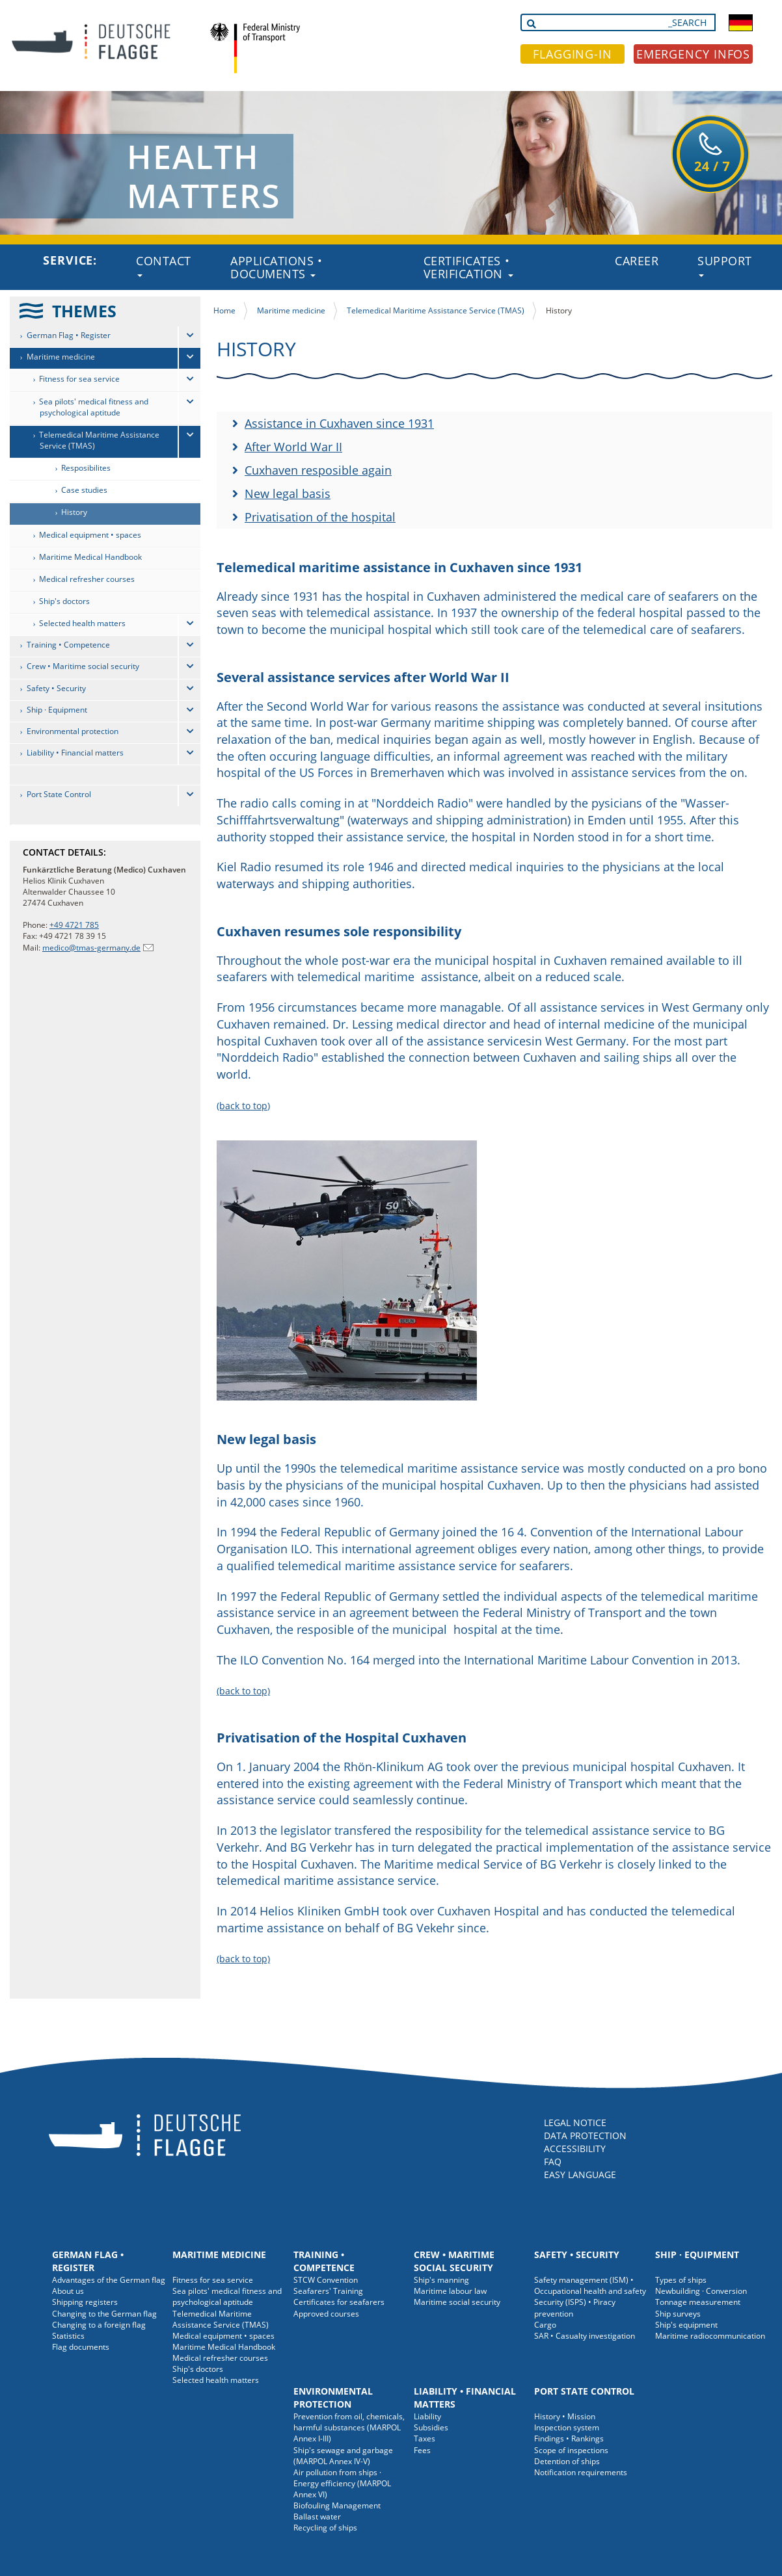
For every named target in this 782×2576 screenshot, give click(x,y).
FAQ (552, 2161)
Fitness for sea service (79, 378)
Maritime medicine (61, 356)
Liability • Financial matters (75, 752)
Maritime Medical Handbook (90, 556)
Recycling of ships (325, 2527)
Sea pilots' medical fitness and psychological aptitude (93, 407)
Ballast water (317, 2516)
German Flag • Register (69, 335)
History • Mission (564, 2416)
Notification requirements (580, 2472)
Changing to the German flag (104, 2313)
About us (68, 2290)
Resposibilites (86, 467)
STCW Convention (325, 2279)
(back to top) (243, 1105)
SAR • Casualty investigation (584, 2335)
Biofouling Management (337, 2505)
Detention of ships (567, 2461)
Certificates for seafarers (338, 2301)
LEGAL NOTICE (575, 2122)
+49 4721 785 (74, 924)
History (74, 512)
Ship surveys (678, 2313)
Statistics (68, 2335)
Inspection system (566, 2427)
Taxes (424, 2438)
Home (224, 310)
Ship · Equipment (57, 709)
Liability (427, 2416)
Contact (163, 264)
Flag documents (80, 2346)
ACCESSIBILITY (575, 2148)
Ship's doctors (64, 601)
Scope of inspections (571, 2450)
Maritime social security (457, 2301)
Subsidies (431, 2427)
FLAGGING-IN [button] (572, 54)
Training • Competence (68, 644)
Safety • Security (56, 688)
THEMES (84, 311)
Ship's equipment (686, 2324)
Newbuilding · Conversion (701, 2290)
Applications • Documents (276, 267)
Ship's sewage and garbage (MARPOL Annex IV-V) (343, 2456)
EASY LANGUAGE (580, 2174)
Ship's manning (441, 2279)
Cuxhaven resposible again (318, 470)
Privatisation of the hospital (320, 517)
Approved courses (326, 2313)
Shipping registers (85, 2301)
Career (636, 261)
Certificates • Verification (468, 267)
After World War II (293, 446)
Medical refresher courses (87, 579)
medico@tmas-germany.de (91, 947)
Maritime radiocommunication (710, 2335)
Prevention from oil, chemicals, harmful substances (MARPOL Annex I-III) (349, 2427)
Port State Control (59, 794)
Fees (422, 2450)
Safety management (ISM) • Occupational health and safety (590, 2285)
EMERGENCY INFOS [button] (693, 54)
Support (724, 264)
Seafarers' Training (328, 2290)
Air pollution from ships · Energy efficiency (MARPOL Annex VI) (342, 2483)
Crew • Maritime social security (83, 666)
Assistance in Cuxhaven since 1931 (339, 423)
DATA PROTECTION (585, 2135)
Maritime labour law (450, 2290)
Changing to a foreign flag (99, 2324)
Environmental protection (72, 731)
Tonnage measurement (697, 2301)
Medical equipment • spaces (90, 534)
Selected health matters (82, 623)
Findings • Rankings (569, 2438)
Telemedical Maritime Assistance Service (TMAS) (99, 440)
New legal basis (287, 493)
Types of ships (681, 2279)
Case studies (84, 489)
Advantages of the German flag (108, 2279)
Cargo (545, 2324)
